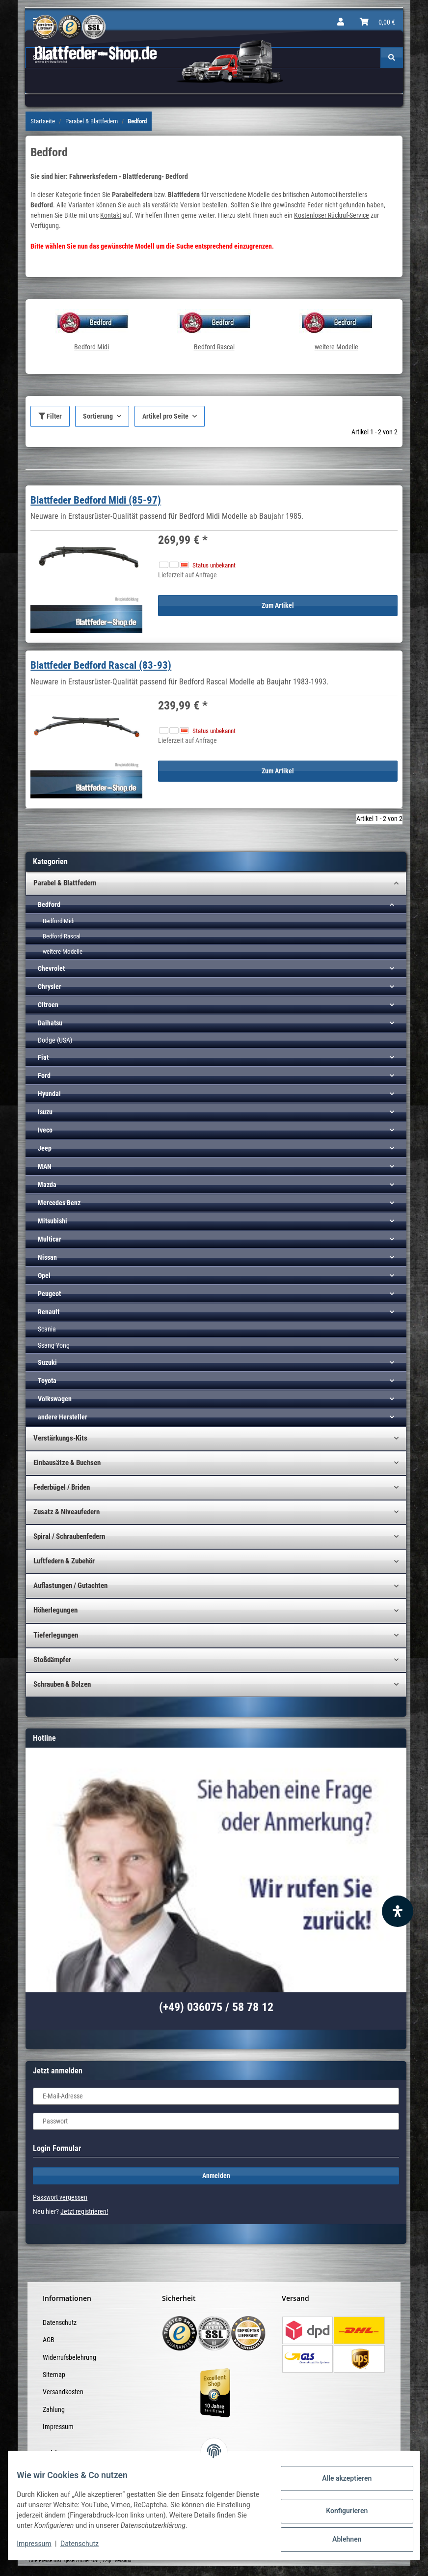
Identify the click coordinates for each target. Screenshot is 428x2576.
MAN (45, 1166)
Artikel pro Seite (165, 416)
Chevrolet (51, 968)
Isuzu (45, 1112)
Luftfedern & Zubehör (64, 1561)
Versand (122, 2560)
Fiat (43, 1057)
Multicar (49, 1239)
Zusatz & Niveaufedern (66, 1511)
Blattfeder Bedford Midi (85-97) (95, 500)
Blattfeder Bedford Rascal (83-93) (100, 665)
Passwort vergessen (60, 2197)
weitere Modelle (336, 347)
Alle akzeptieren (339, 2478)
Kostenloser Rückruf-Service (331, 215)
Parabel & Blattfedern (64, 882)
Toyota (47, 1381)
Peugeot (49, 1294)
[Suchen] (391, 57)
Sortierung (98, 416)
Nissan (47, 1257)
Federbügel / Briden (61, 1487)
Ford (44, 1075)
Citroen (48, 1005)
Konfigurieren (339, 2511)
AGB (48, 2340)
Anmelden (216, 2176)
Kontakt (110, 215)
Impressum (58, 2427)
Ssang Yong (54, 1345)
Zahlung (54, 2409)
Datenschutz (60, 2322)
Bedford (49, 904)
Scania (47, 1329)
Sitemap (54, 2374)
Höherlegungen (55, 1610)
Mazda (47, 1185)
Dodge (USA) (55, 1040)
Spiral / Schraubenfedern (69, 1536)
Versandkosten (63, 2392)
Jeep (45, 1148)
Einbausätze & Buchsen (67, 1462)
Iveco (45, 1130)
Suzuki (47, 1362)
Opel (44, 1275)
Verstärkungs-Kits (60, 1438)
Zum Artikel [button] (278, 605)
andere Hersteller (62, 1417)
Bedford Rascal (214, 347)
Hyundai (49, 1094)
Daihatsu (50, 1023)
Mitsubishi (52, 1221)
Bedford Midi (91, 347)
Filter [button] (50, 416)
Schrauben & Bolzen (62, 1684)
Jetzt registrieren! (84, 2211)
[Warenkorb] (377, 22)
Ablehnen (339, 2539)
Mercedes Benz (59, 1203)
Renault (48, 1312)
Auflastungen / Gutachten (70, 1585)
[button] (340, 22)
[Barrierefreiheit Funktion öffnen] (397, 1911)
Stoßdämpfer (52, 1659)
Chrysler (49, 987)
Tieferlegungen (55, 1635)
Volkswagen (55, 1399)
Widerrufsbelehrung (69, 2357)
